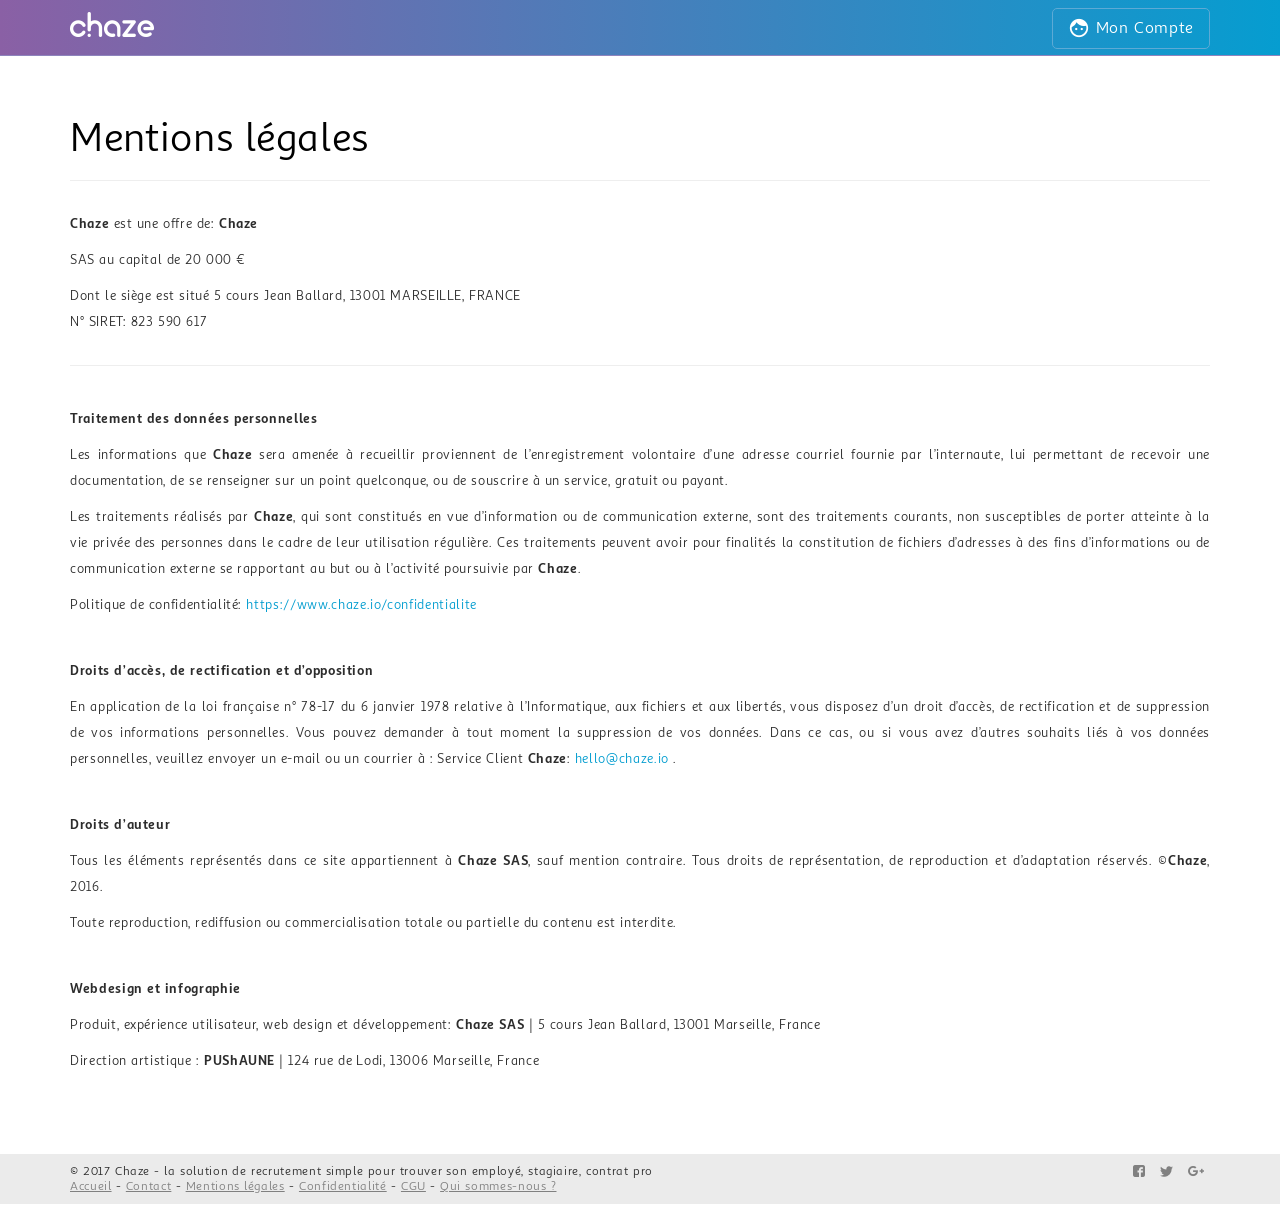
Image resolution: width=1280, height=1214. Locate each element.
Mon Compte (1131, 28)
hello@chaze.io (622, 759)
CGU (413, 1186)
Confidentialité (343, 1186)
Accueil (91, 1186)
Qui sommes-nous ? (498, 1186)
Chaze (132, 1171)
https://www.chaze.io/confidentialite (361, 605)
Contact (149, 1186)
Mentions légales (235, 1186)
